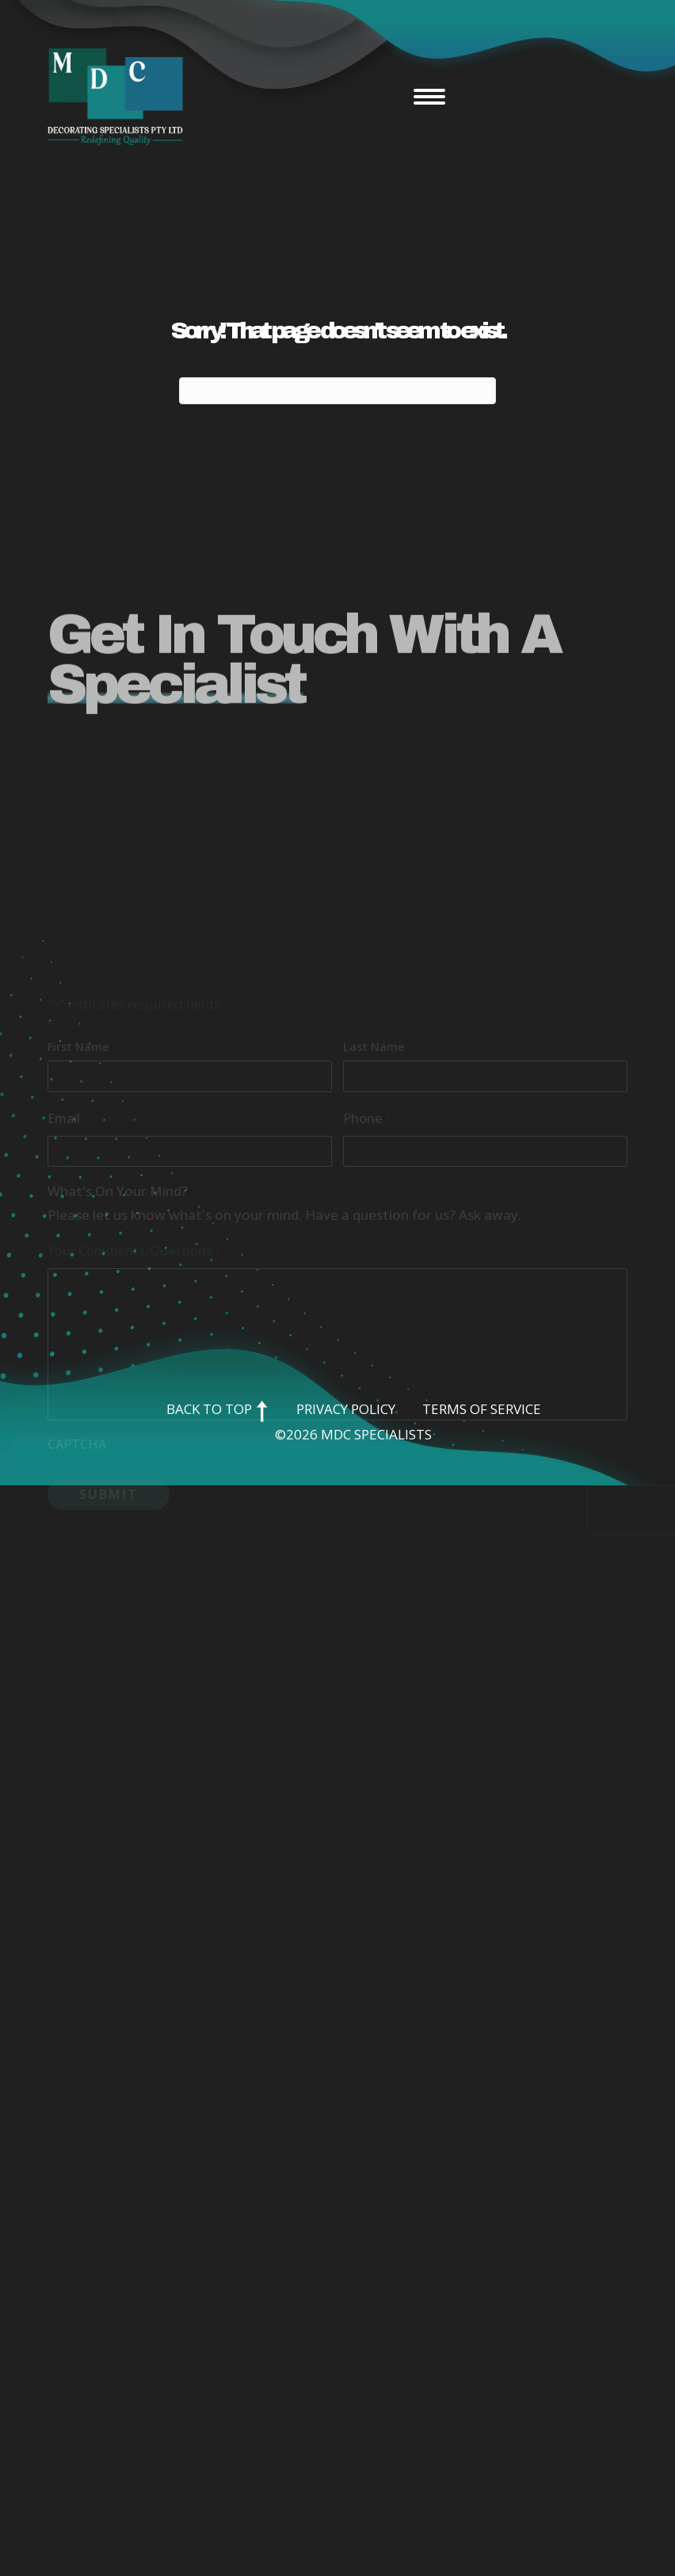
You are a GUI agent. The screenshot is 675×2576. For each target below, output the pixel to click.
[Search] (337, 390)
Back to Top (217, 1409)
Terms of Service (481, 1409)
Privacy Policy (345, 1409)
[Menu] (429, 96)
